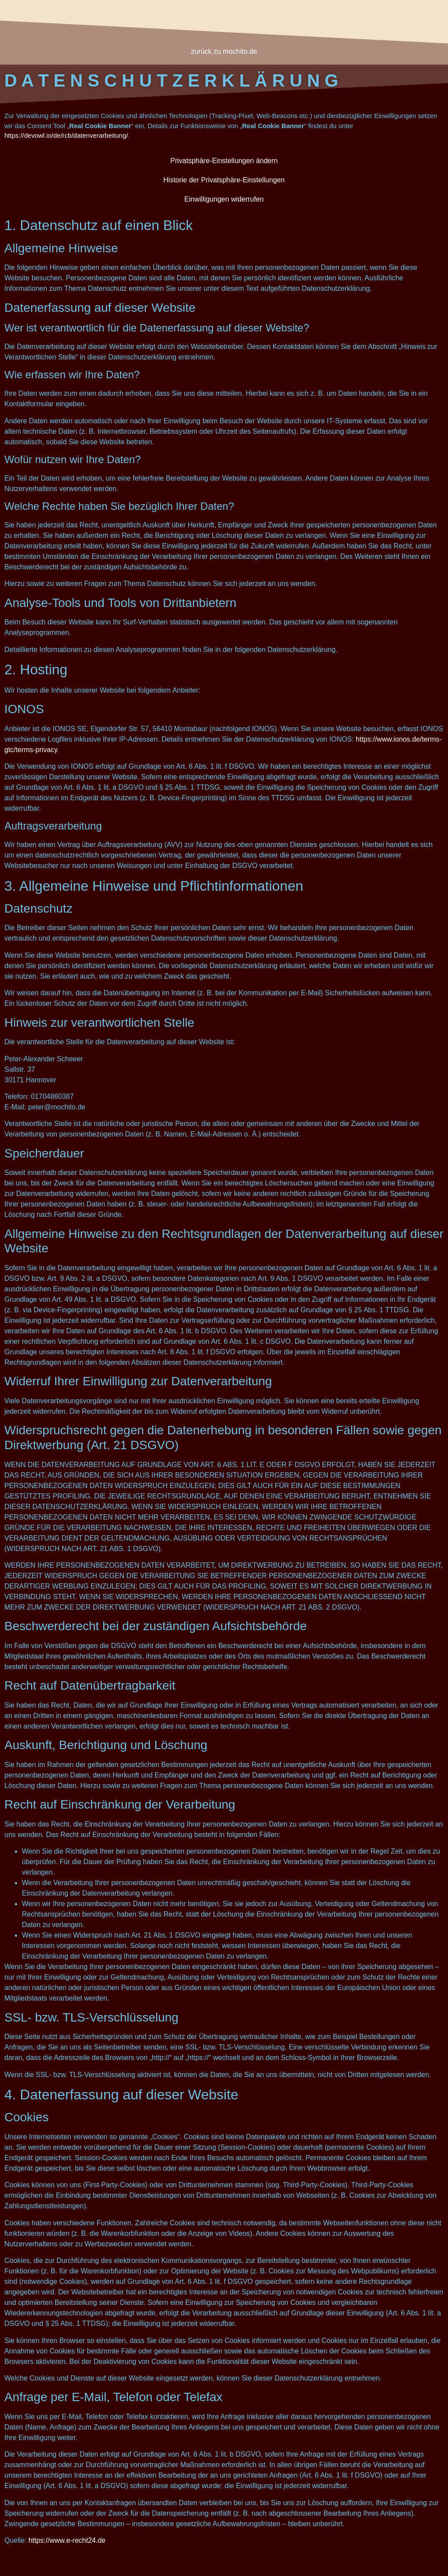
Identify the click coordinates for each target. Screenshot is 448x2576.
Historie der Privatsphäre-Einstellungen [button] (223, 180)
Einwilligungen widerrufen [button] (223, 199)
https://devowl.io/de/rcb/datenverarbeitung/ (66, 135)
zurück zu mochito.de (224, 51)
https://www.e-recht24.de (66, 2540)
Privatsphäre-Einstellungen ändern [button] (223, 160)
